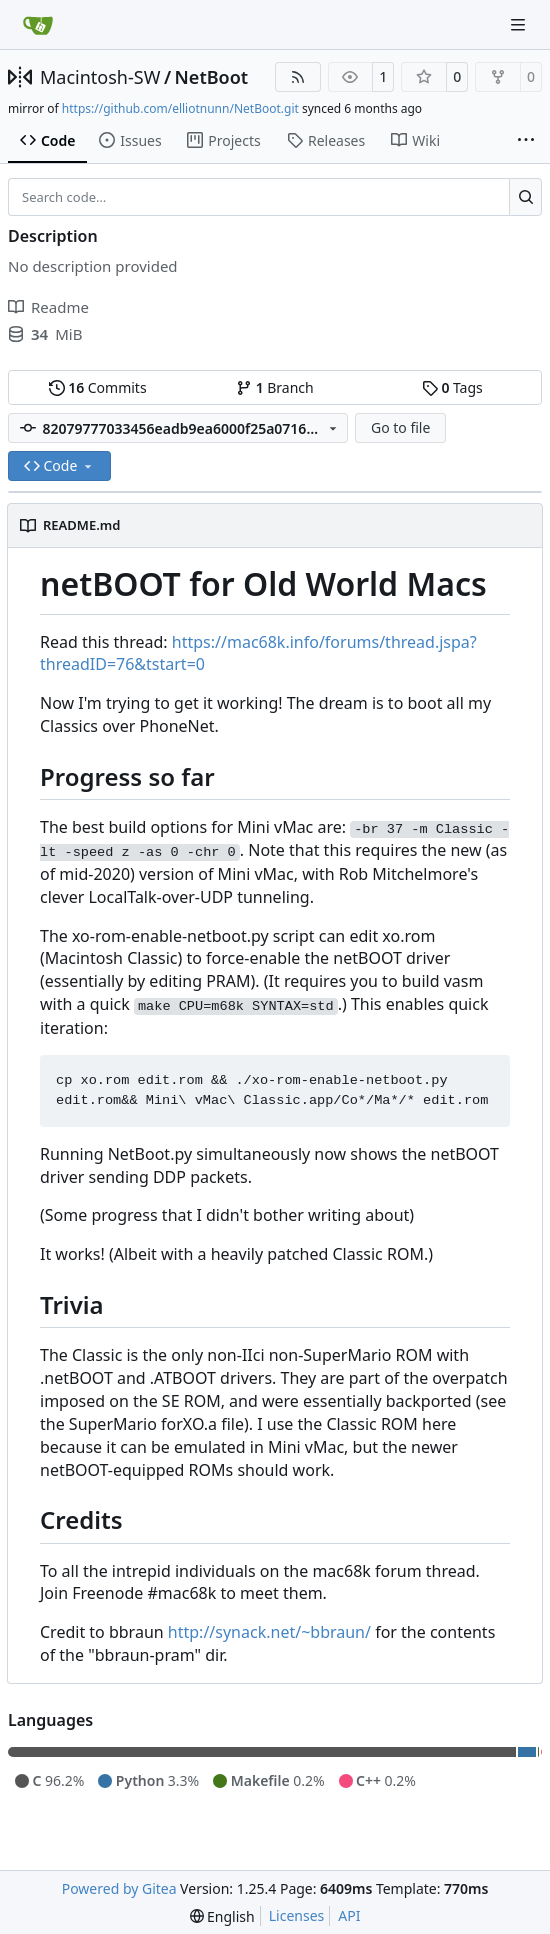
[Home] (38, 25)
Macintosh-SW (100, 77)
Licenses (297, 1915)
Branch (275, 387)
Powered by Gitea (119, 1888)
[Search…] (525, 197)
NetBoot (212, 77)
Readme (48, 307)
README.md (81, 525)
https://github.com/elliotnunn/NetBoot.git (180, 108)
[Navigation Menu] (520, 24)
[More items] (526, 141)
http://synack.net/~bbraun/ (269, 1632)
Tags (452, 387)
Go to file (400, 427)
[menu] (222, 1916)
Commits (98, 387)
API (349, 1915)
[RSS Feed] (298, 77)
